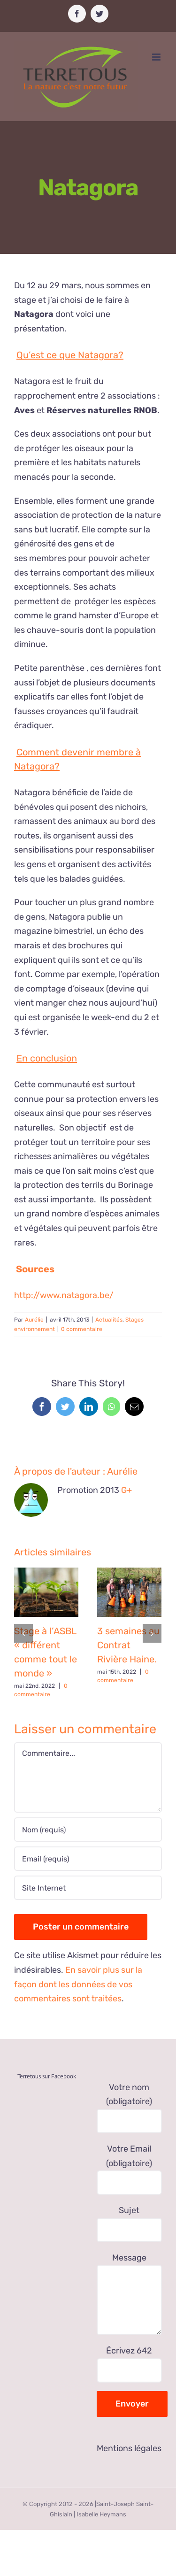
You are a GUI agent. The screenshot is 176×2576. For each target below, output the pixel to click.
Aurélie (34, 1319)
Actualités (108, 1319)
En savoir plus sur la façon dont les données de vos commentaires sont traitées (78, 1984)
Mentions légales (129, 2448)
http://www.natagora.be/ (64, 1295)
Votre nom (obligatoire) (129, 2104)
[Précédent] (23, 1633)
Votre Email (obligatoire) (129, 2165)
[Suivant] (152, 1633)
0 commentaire (81, 1329)
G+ (126, 1490)
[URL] (88, 1888)
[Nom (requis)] (88, 1829)
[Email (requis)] (88, 1858)
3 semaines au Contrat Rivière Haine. (128, 1645)
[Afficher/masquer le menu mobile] (157, 57)
